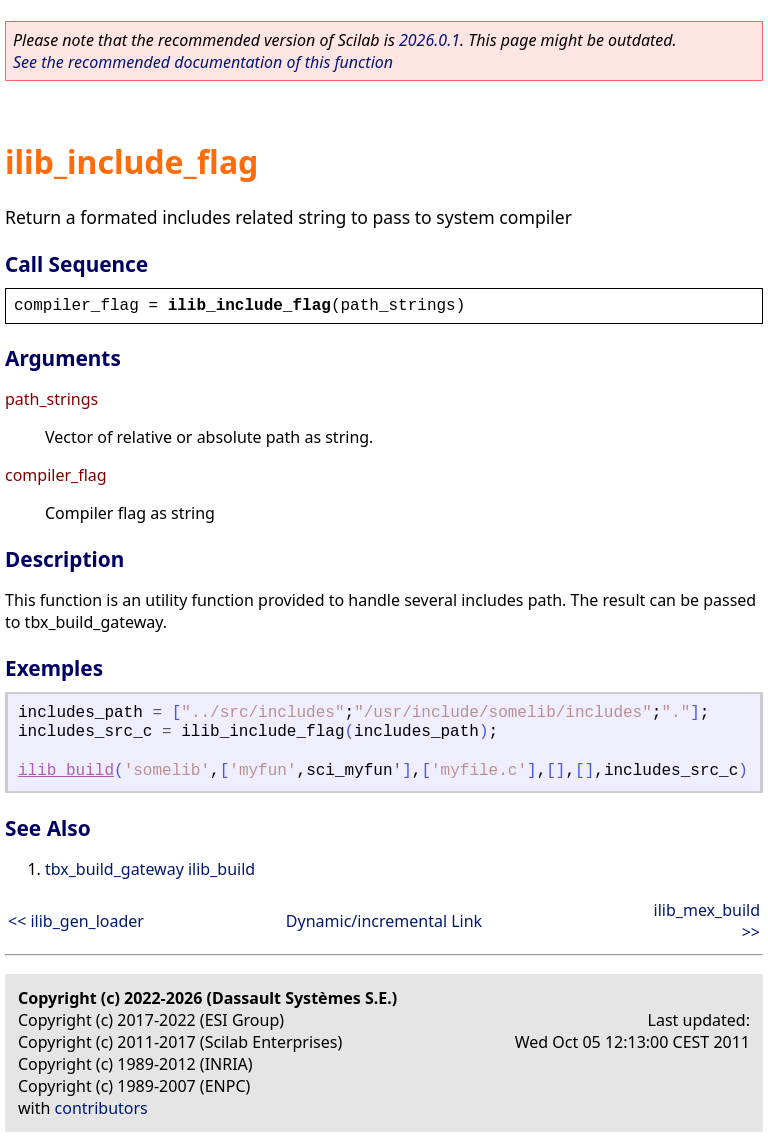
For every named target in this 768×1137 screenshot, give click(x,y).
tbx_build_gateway (114, 869)
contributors (101, 1108)
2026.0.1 (429, 40)
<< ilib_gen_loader (76, 921)
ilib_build (66, 771)
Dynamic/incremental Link (384, 921)
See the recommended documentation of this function (203, 62)
